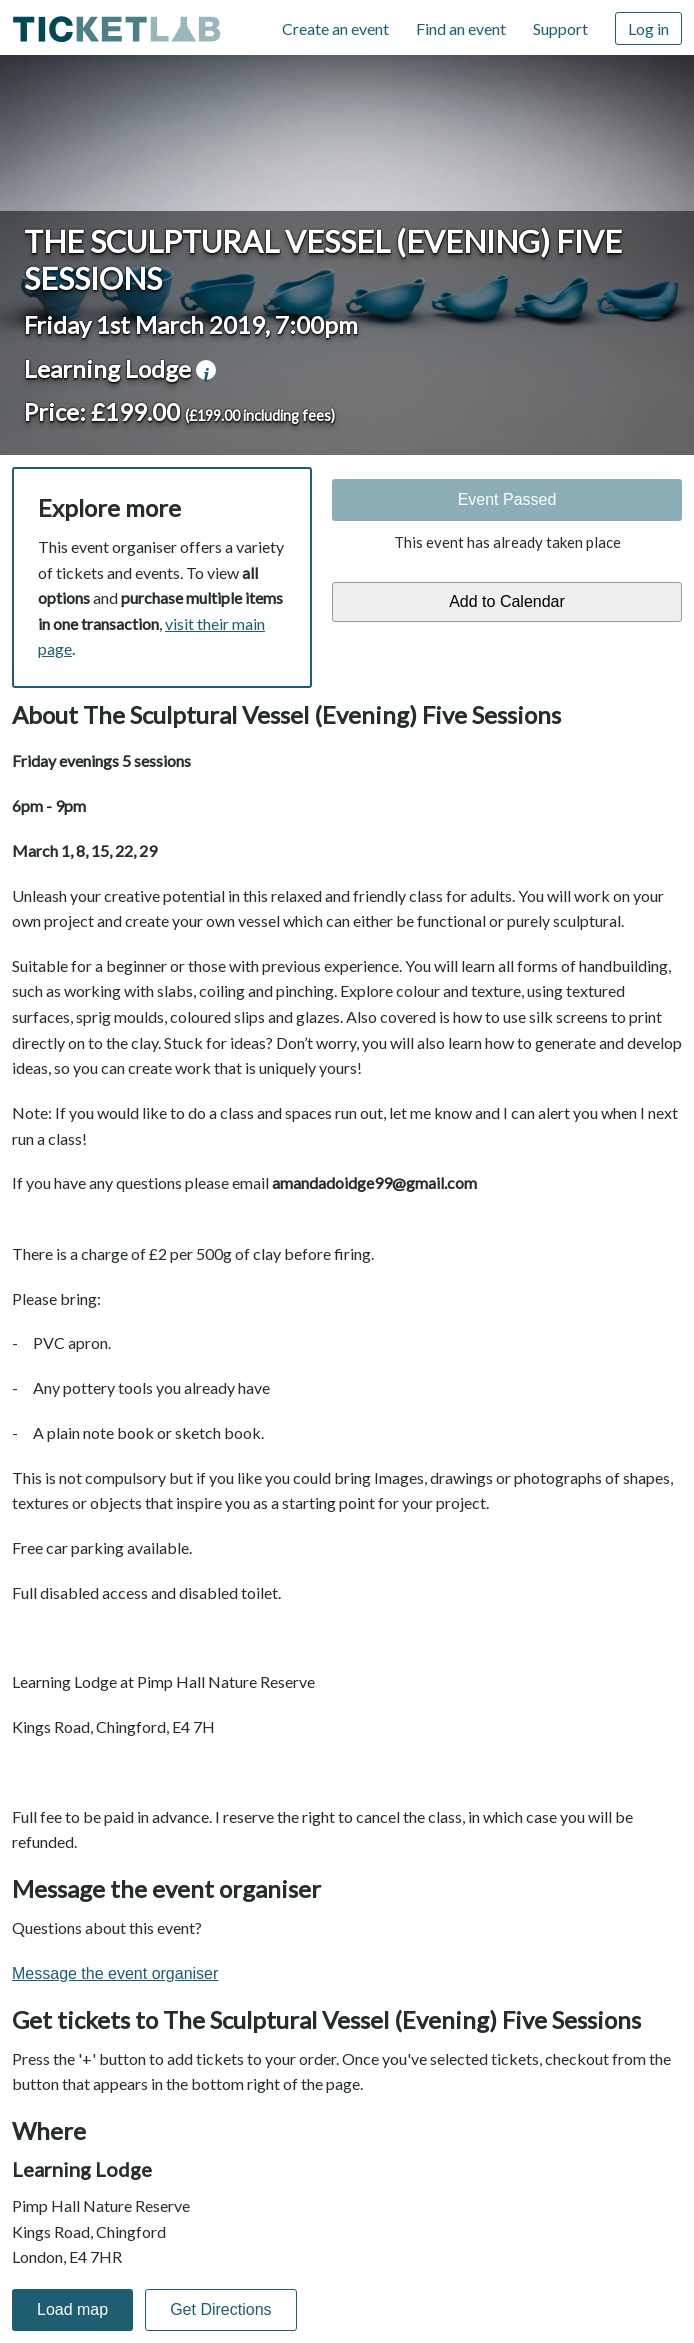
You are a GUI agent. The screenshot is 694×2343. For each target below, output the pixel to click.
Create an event (335, 28)
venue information (206, 370)
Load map (72, 2309)
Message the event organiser (115, 1973)
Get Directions (220, 2309)
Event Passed (507, 499)
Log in (648, 28)
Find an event (461, 28)
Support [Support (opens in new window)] (560, 28)
